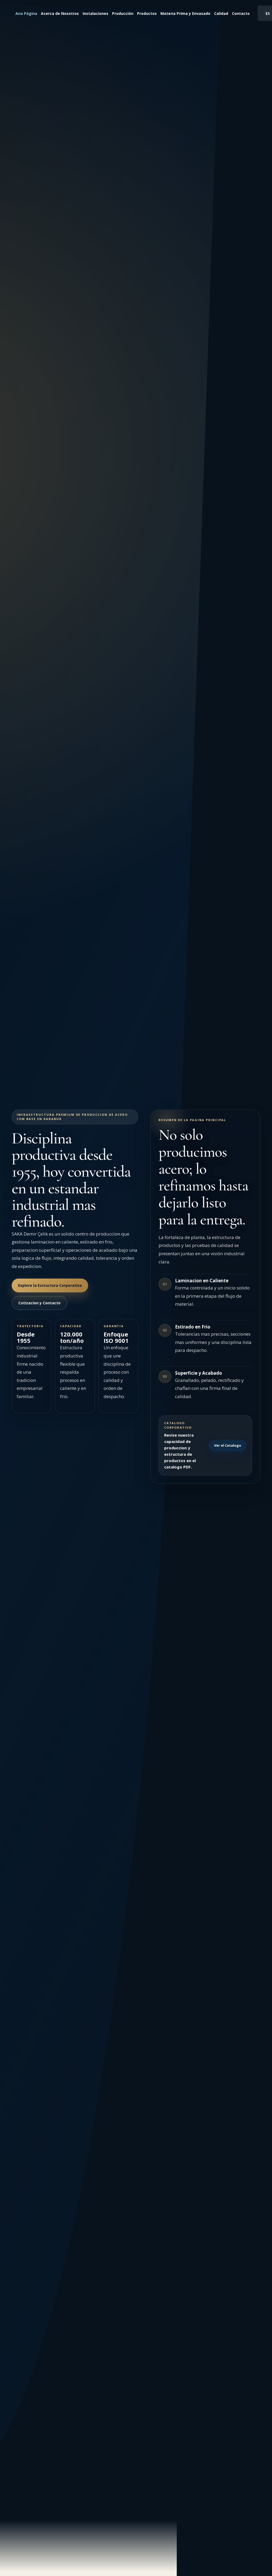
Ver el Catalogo (227, 1445)
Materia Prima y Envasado (185, 13)
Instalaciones (95, 13)
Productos (147, 13)
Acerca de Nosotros (60, 13)
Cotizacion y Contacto (39, 1302)
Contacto (241, 13)
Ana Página (26, 13)
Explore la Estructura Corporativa (50, 1285)
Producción (122, 13)
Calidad (221, 13)
